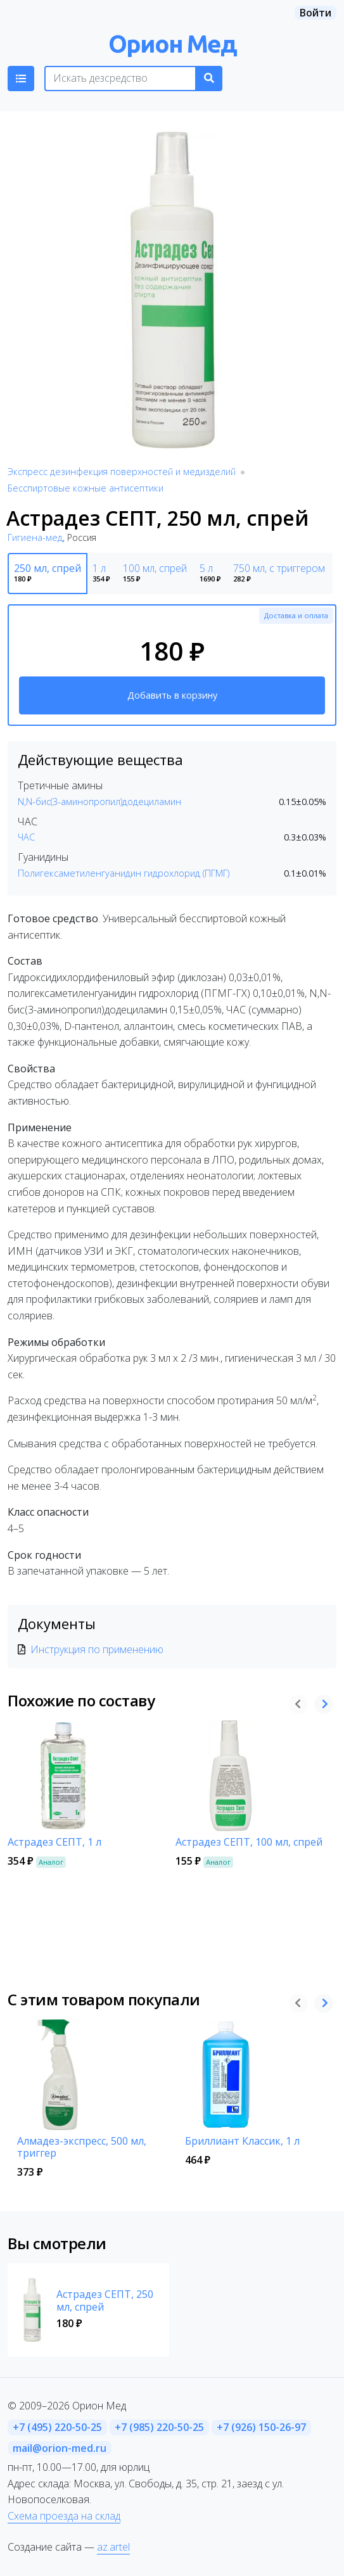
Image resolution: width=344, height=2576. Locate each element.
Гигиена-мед (35, 537)
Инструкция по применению (96, 1649)
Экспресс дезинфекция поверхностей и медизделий (122, 472)
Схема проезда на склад (64, 2516)
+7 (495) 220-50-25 (57, 2427)
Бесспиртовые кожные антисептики (85, 488)
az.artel (113, 2547)
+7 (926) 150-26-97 (261, 2427)
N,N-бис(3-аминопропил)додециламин (99, 802)
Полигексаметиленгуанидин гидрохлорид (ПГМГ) (123, 873)
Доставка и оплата (296, 615)
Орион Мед (172, 43)
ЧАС (26, 837)
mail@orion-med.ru (59, 2448)
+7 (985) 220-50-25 (159, 2427)
